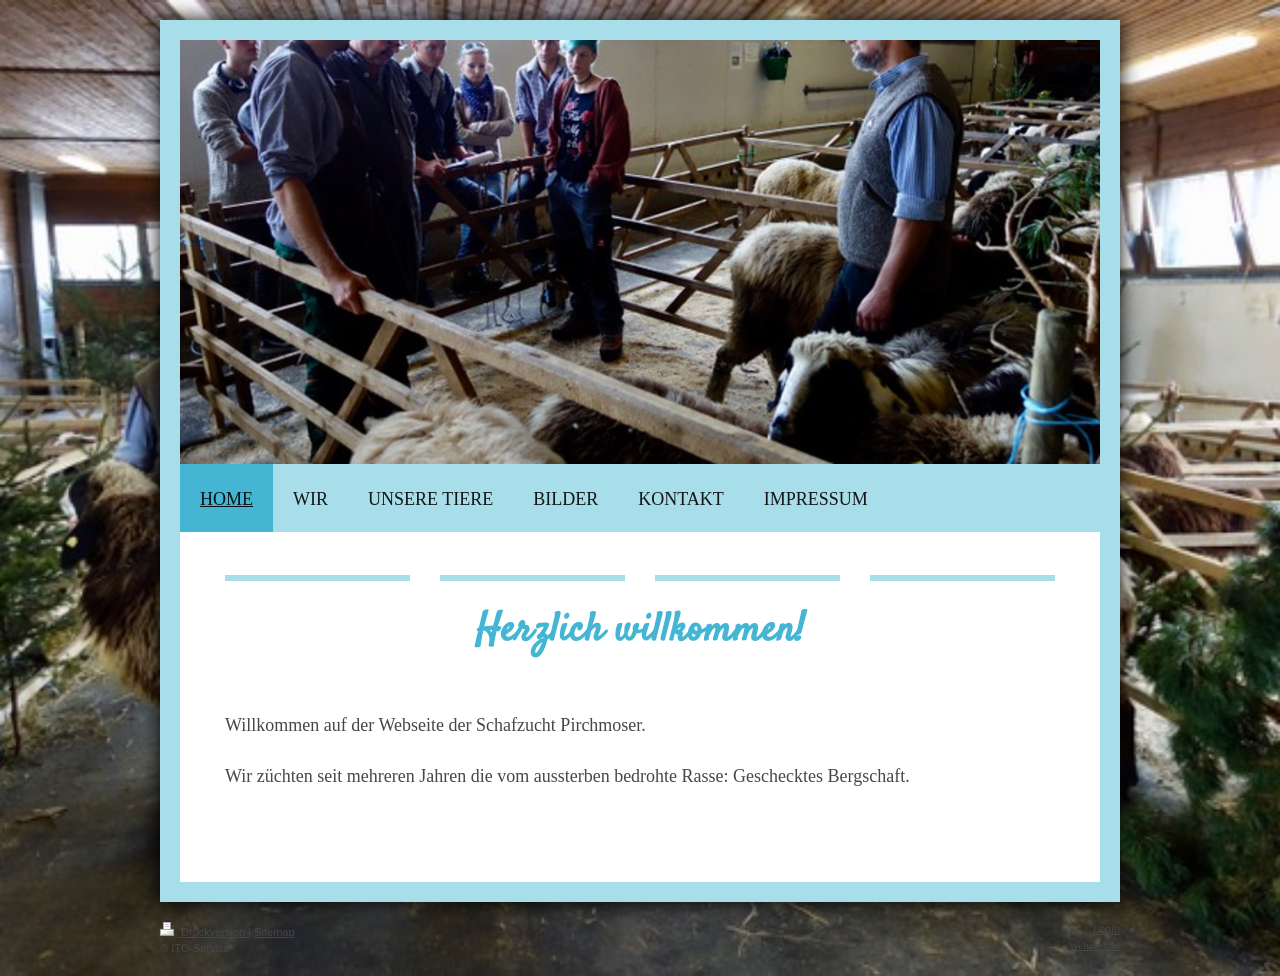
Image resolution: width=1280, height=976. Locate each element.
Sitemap (274, 932)
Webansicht (1094, 945)
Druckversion (204, 932)
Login (1106, 929)
